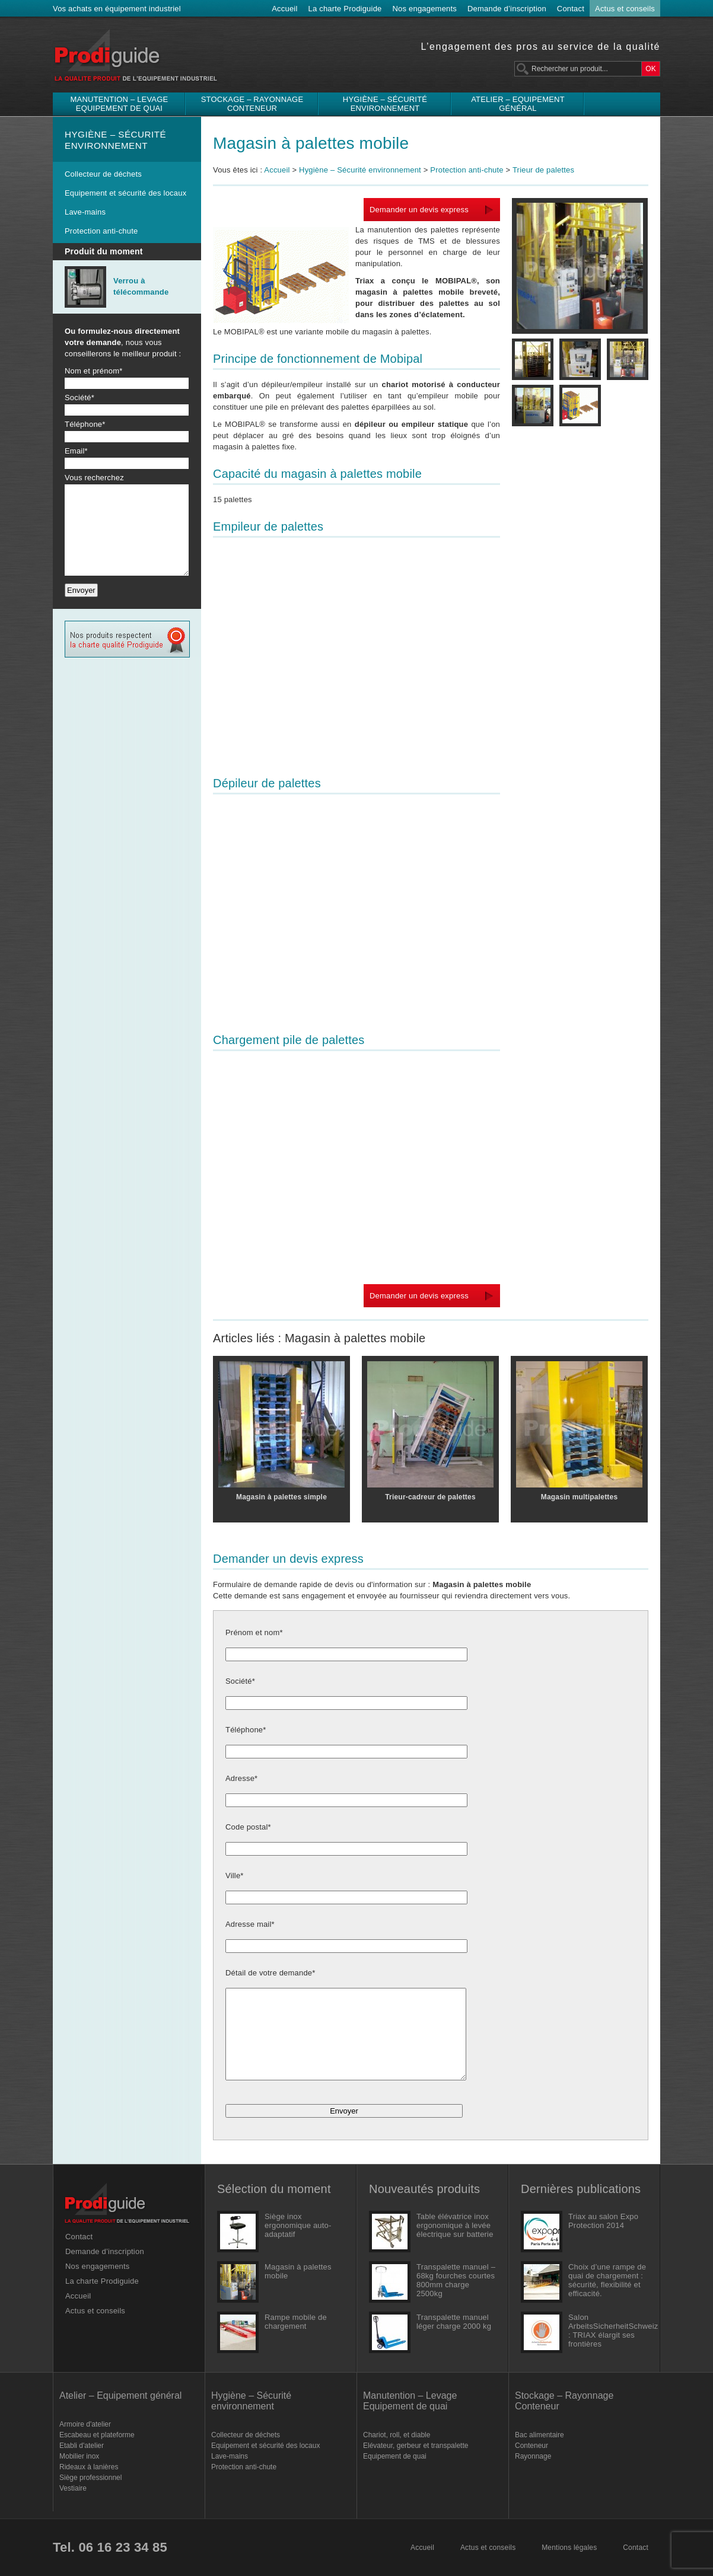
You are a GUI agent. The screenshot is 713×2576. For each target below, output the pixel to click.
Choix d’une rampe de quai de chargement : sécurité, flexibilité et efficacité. (607, 2280)
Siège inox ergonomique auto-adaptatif (298, 2225)
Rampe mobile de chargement (296, 2322)
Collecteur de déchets (103, 174)
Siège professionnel (90, 2477)
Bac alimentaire (539, 2435)
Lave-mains (85, 212)
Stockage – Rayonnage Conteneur (252, 104)
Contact (570, 8)
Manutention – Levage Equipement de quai (119, 104)
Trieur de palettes (543, 169)
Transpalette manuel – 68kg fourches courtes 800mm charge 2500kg (455, 2280)
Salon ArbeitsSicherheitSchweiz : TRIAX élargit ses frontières (608, 2330)
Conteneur (531, 2445)
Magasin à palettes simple (281, 1497)
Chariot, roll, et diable (396, 2435)
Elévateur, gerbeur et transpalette (415, 2445)
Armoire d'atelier (85, 2424)
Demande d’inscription (506, 8)
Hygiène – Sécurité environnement (385, 104)
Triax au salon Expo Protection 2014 (603, 2221)
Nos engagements (425, 8)
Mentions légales (569, 2547)
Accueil (284, 8)
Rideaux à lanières (88, 2467)
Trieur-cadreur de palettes (430, 1497)
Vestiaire (73, 2488)
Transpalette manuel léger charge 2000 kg (453, 2322)
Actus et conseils (625, 8)
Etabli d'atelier (81, 2445)
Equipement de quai (394, 2456)
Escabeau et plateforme (97, 2435)
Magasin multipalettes (579, 1497)
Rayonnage (533, 2456)
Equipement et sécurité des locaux (125, 193)
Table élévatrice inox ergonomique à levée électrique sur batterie (455, 2225)
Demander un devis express (419, 209)
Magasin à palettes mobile (311, 143)
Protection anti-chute (101, 230)
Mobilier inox (79, 2456)
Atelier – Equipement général (518, 104)
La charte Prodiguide (345, 8)
